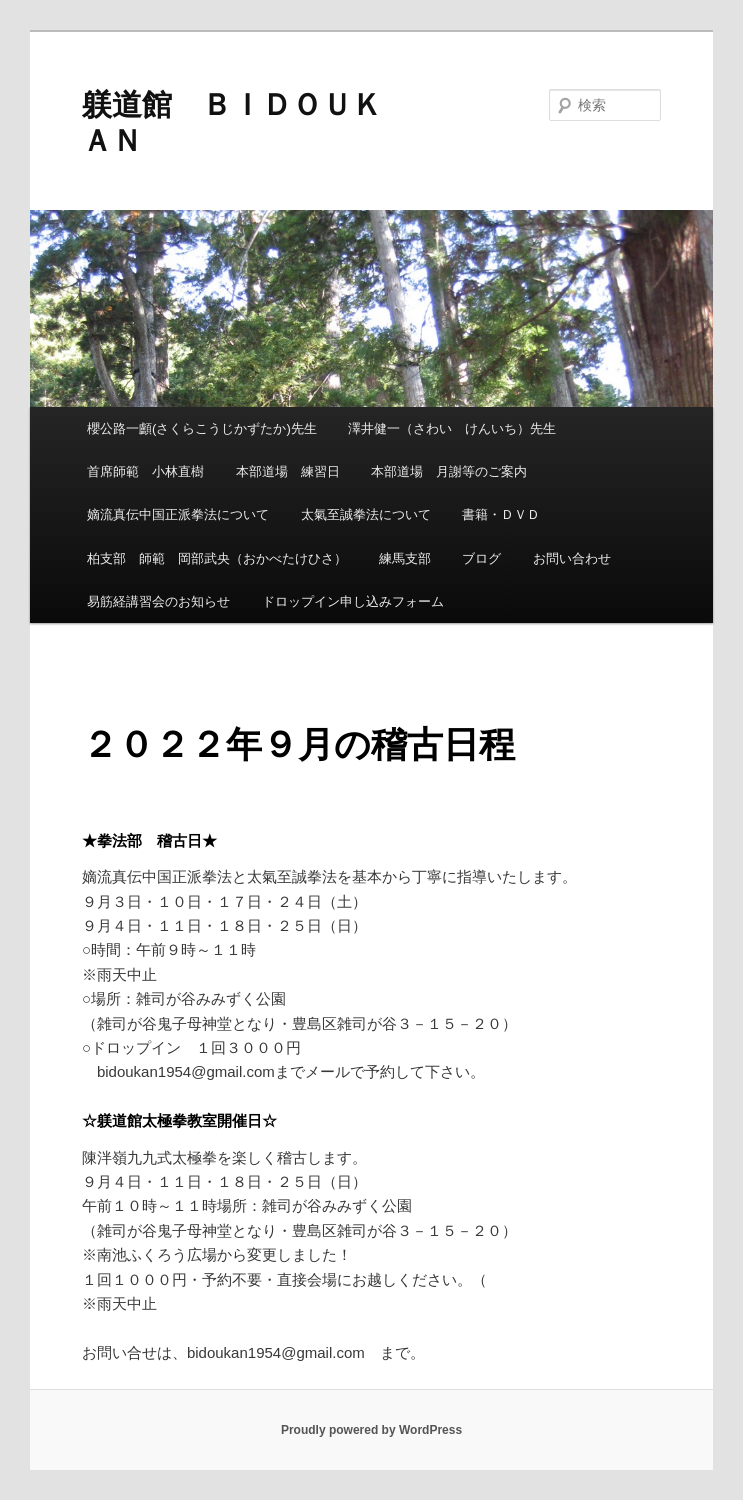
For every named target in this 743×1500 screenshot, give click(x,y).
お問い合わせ (572, 558)
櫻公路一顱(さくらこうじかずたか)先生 (202, 428)
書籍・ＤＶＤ (501, 514)
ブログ (481, 558)
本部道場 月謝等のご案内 (449, 471)
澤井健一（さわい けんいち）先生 (452, 428)
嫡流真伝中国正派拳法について (178, 514)
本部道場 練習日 (288, 471)
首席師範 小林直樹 (145, 471)
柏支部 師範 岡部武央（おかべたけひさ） (217, 558)
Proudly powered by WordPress (371, 1430)
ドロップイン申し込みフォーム (353, 601)
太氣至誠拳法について (366, 514)
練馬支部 (405, 558)
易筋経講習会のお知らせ (158, 601)
